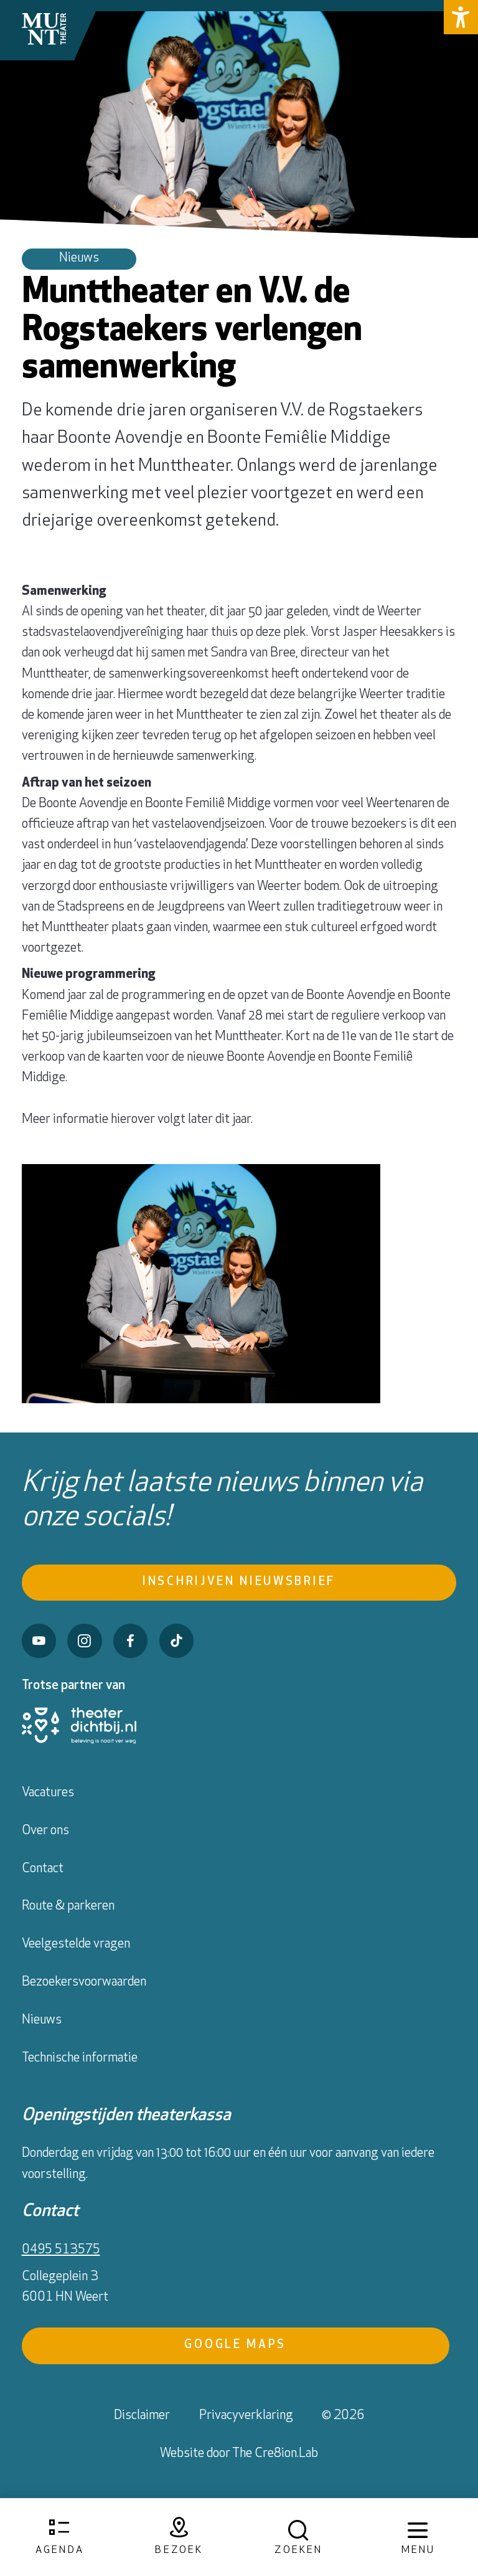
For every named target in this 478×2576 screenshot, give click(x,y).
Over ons (45, 1830)
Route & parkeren (68, 1906)
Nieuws (42, 2020)
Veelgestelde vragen (76, 1944)
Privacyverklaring (246, 2415)
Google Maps (235, 2345)
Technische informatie (80, 2058)
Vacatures (48, 1792)
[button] (461, 17)
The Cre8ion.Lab (275, 2453)
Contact (42, 1868)
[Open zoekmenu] (299, 2538)
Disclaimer (142, 2415)
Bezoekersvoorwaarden (84, 1982)
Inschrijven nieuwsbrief (239, 1582)
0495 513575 (61, 2249)
